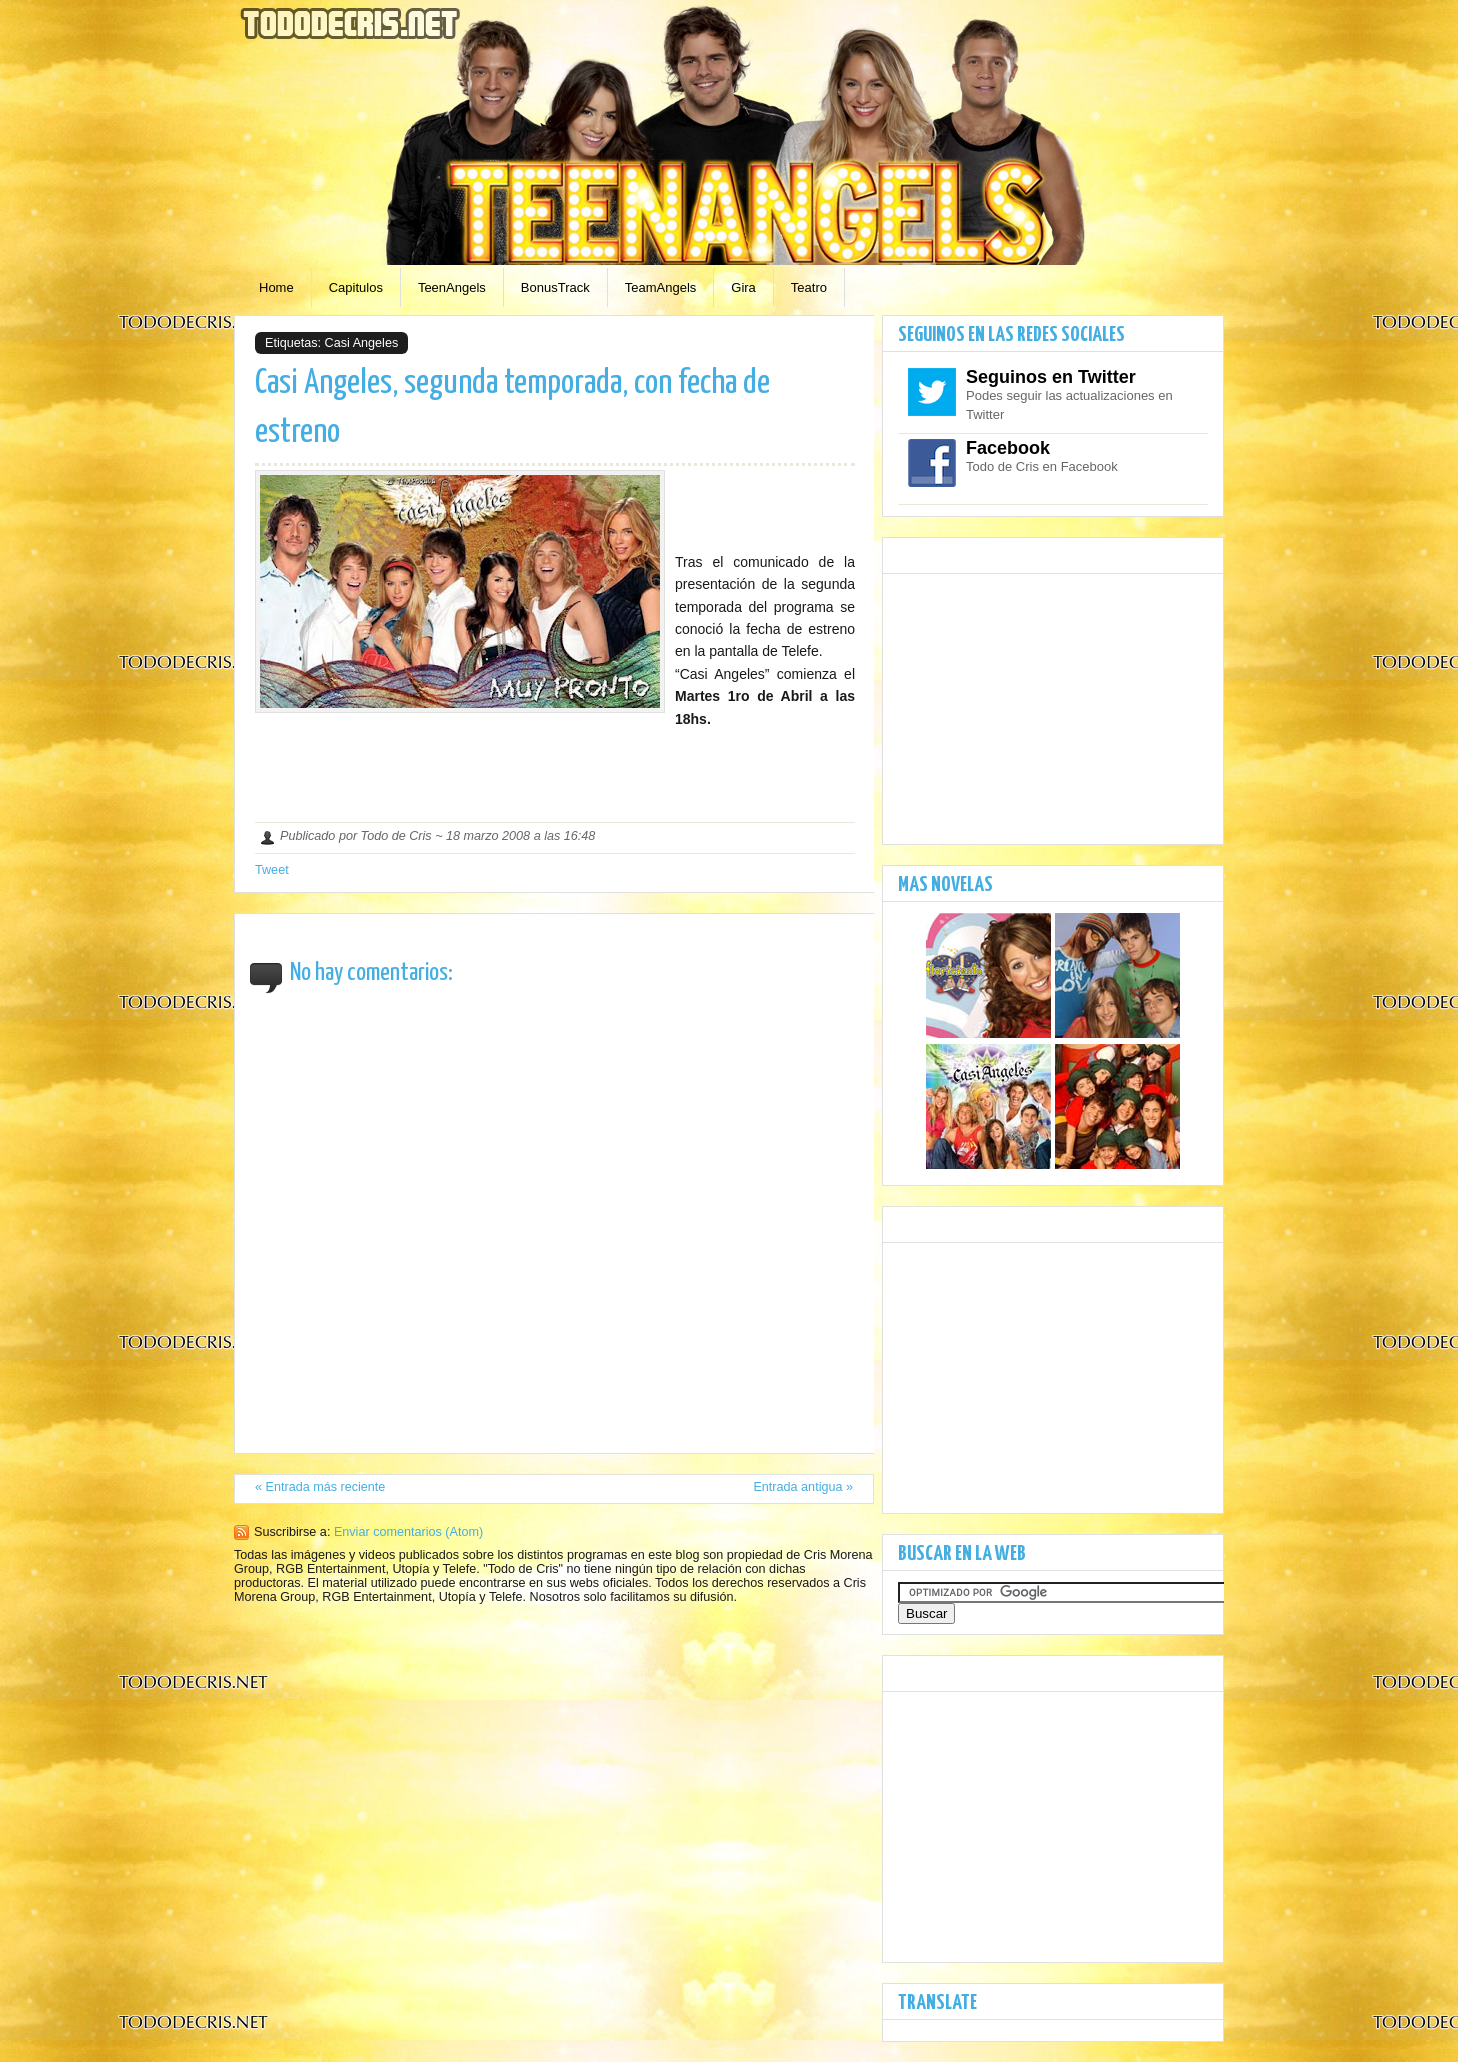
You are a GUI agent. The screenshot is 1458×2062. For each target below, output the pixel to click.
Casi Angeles (362, 343)
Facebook (1008, 448)
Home (276, 287)
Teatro (809, 287)
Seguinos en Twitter (1051, 377)
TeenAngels (452, 287)
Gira (743, 287)
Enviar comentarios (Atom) (408, 1532)
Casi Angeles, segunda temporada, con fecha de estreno (512, 408)
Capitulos (356, 287)
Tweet (272, 870)
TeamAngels (661, 287)
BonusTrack (555, 287)
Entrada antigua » (803, 1487)
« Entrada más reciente (320, 1487)
